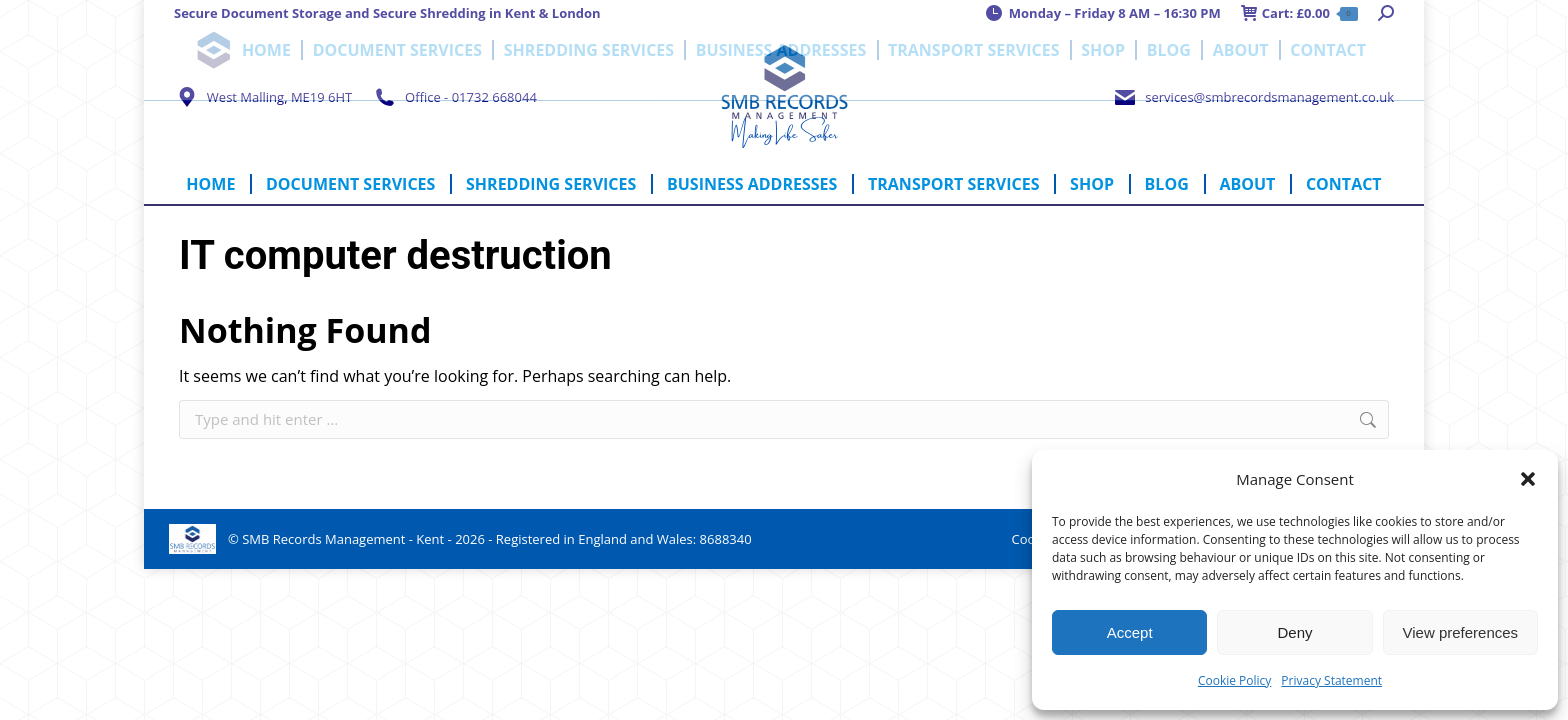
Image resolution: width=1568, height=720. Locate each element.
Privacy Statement (1331, 680)
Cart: (1299, 13)
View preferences (1461, 632)
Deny (1294, 632)
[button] (1528, 479)
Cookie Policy (1234, 680)
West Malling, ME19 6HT (263, 97)
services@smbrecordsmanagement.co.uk (1253, 97)
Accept (1130, 632)
